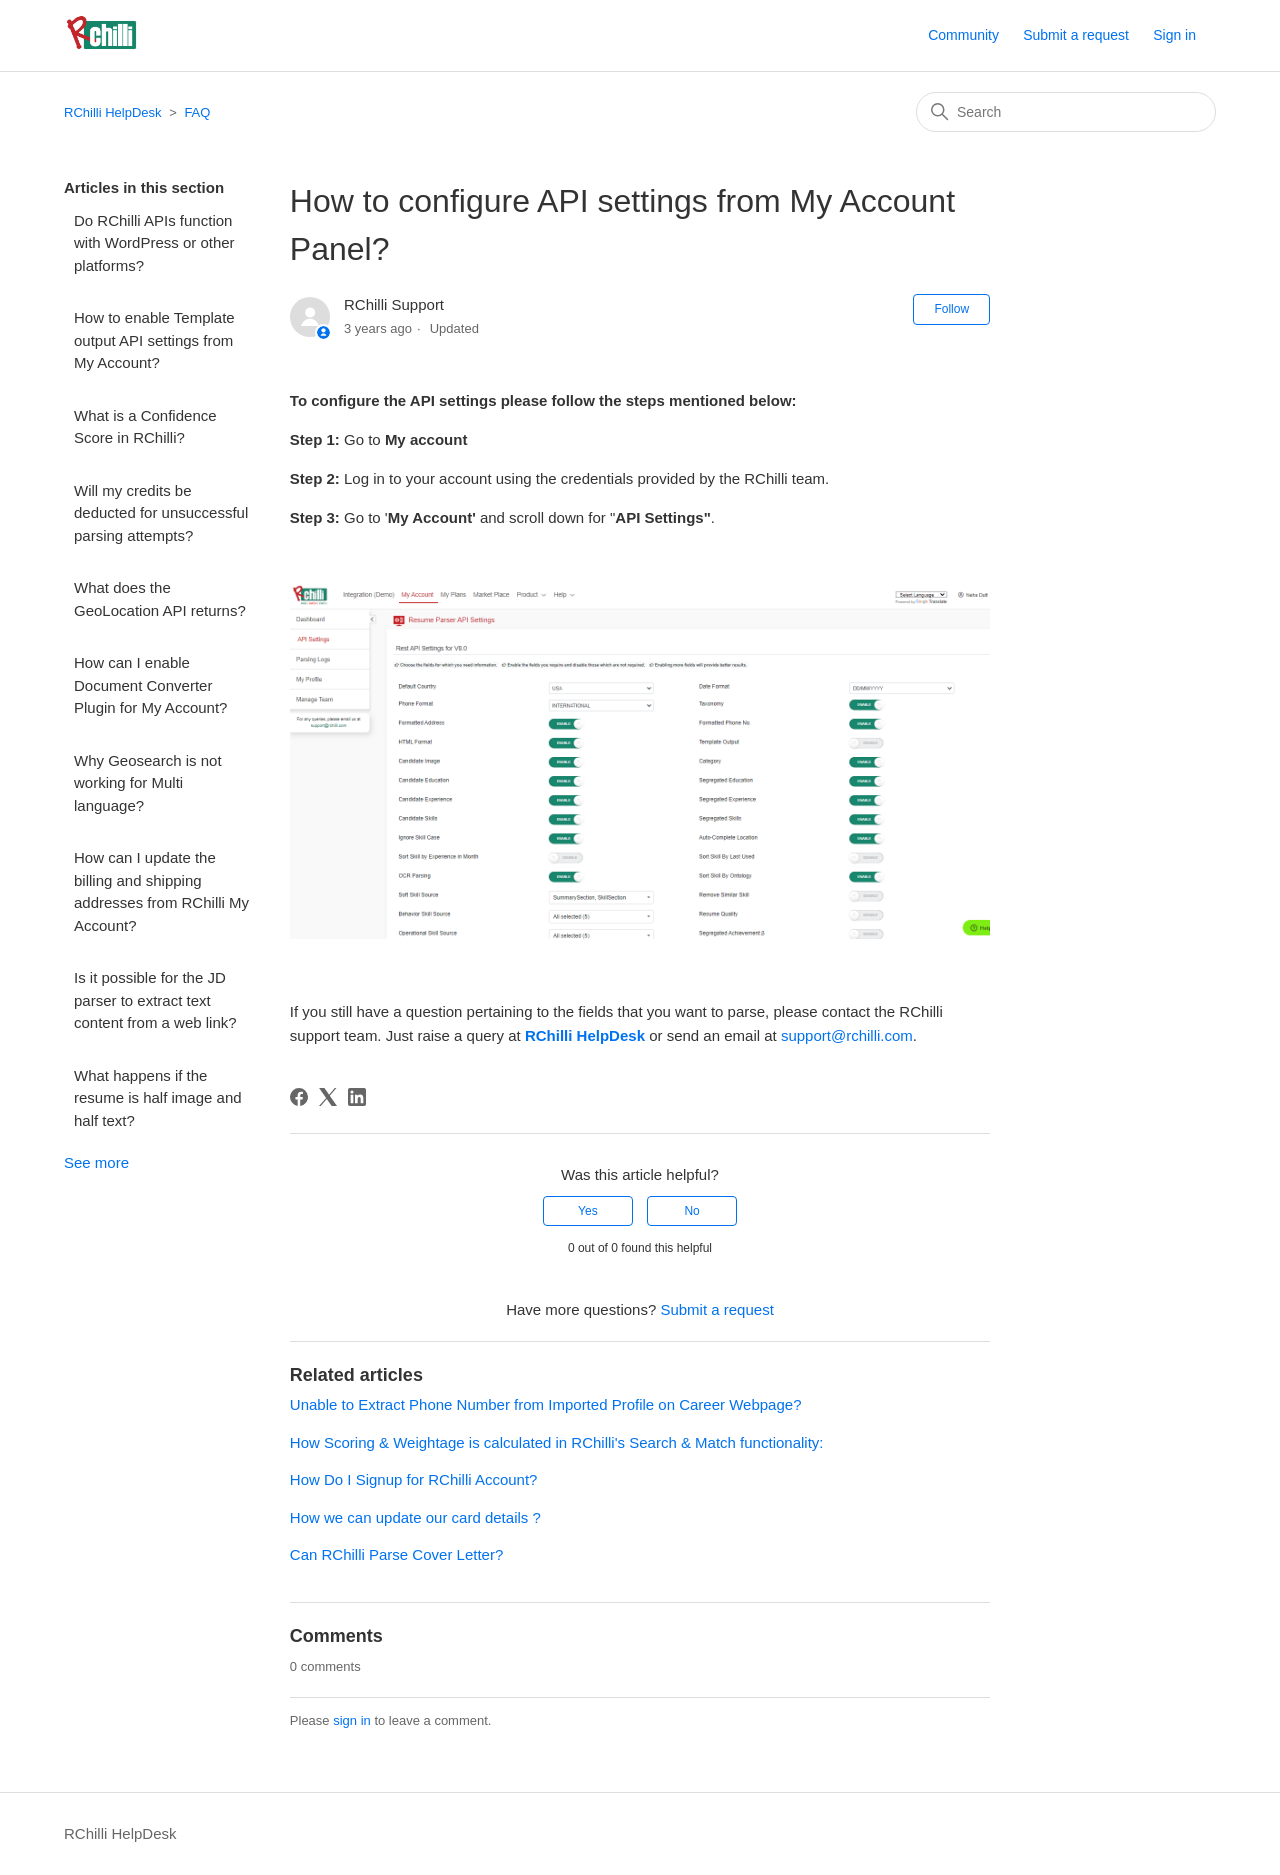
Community (963, 35)
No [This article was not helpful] (691, 1211)
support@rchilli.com (847, 1035)
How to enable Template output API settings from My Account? (154, 340)
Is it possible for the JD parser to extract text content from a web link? (155, 1000)
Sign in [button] (1174, 35)
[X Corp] (328, 1097)
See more (96, 1162)
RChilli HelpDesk (113, 112)
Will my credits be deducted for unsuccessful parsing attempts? (161, 513)
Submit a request (1076, 35)
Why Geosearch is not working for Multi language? (148, 783)
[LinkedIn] (357, 1097)
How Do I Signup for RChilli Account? (414, 1479)
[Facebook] (299, 1097)
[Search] (1066, 112)
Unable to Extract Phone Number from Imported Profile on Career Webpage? (546, 1404)
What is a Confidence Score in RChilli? (145, 427)
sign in (352, 1720)
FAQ (197, 112)
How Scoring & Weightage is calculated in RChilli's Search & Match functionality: (557, 1442)
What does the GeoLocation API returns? (160, 599)
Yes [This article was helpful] (588, 1211)
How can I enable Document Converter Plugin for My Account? (150, 685)
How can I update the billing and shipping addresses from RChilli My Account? (161, 891)
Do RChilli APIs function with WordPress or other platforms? (154, 243)
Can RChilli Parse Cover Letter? (396, 1554)
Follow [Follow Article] (951, 309)
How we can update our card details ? (415, 1517)
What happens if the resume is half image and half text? (158, 1098)
